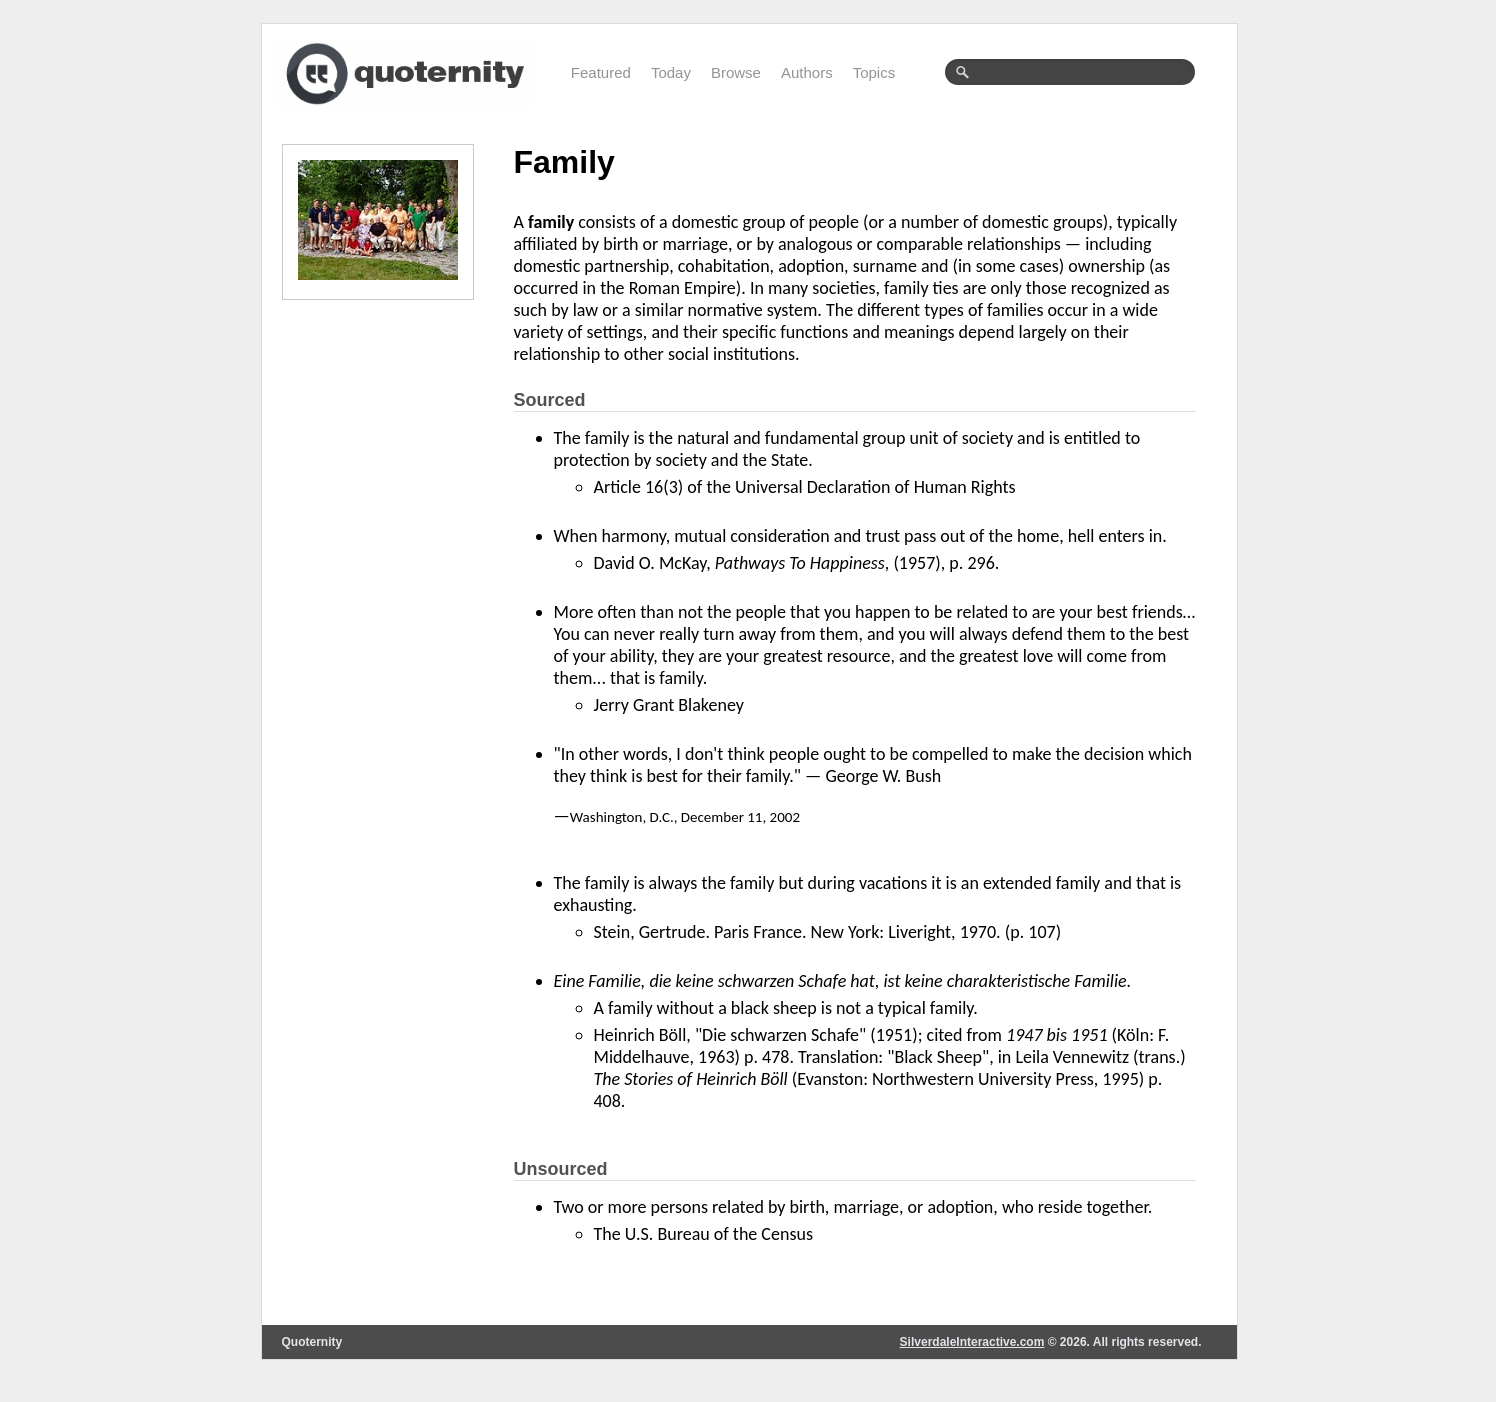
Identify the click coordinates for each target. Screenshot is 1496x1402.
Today (671, 72)
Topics (874, 72)
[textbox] (1070, 72)
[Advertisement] (382, 620)
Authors (807, 72)
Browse (736, 72)
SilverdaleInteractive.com (972, 1342)
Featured (601, 72)
